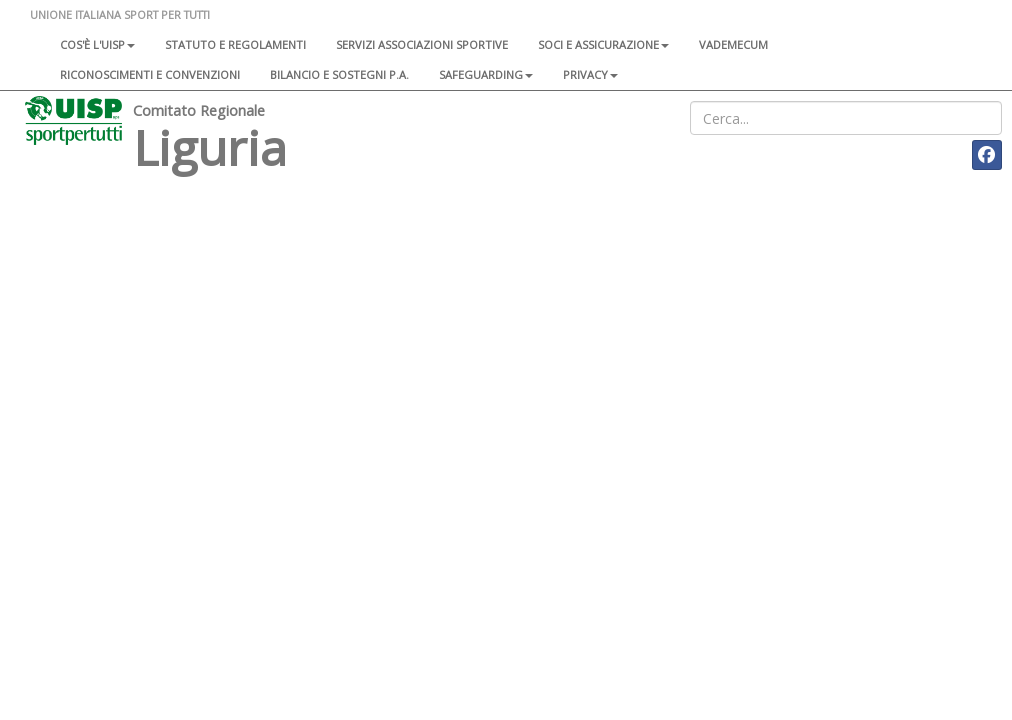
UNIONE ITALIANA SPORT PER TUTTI (120, 14)
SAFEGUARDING (486, 74)
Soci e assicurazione (603, 44)
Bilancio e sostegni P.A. (339, 74)
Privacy (590, 74)
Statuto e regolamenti (235, 44)
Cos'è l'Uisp (97, 44)
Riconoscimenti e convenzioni (150, 74)
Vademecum (733, 44)
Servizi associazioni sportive (422, 44)
